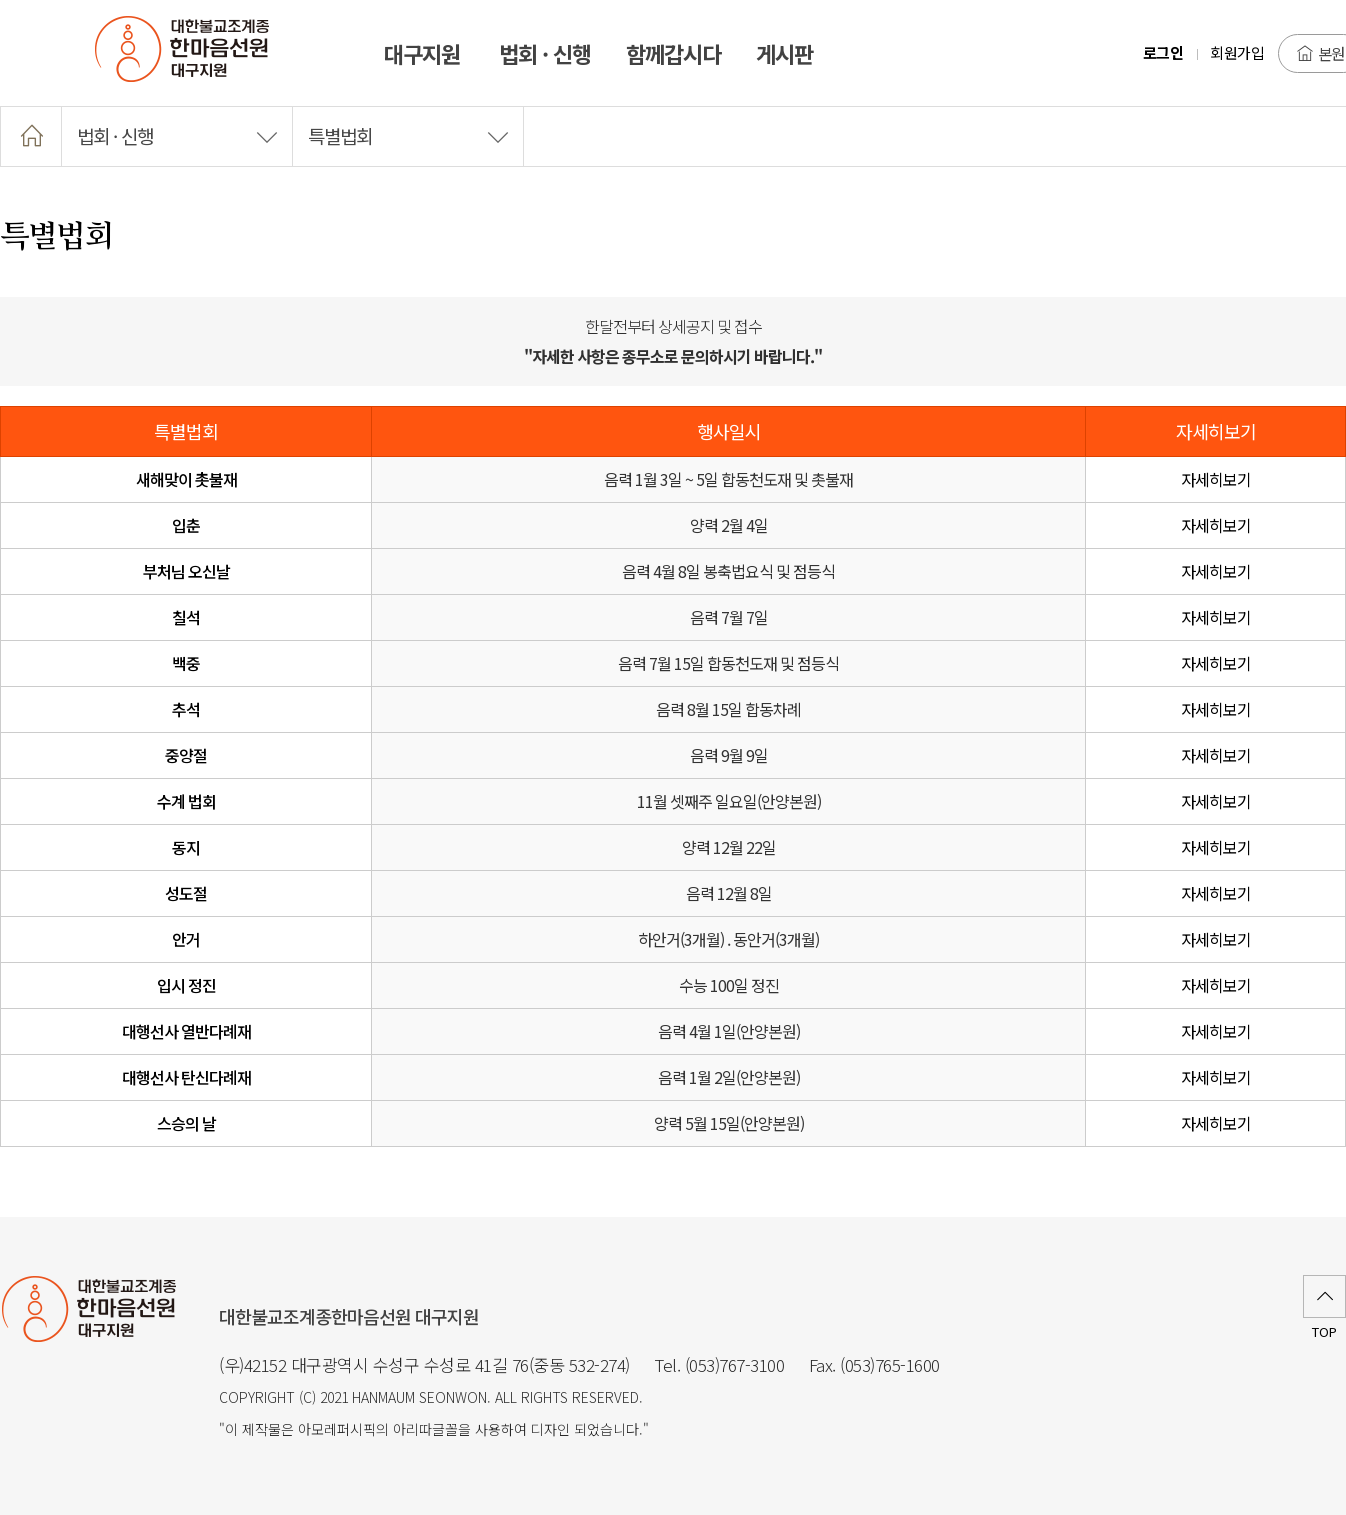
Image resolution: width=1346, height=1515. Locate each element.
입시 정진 (186, 985)
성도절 (186, 893)
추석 (186, 709)
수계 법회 (186, 801)
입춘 (186, 525)
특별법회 (408, 135)
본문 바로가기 (0, 0)
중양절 (186, 755)
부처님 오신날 (186, 571)
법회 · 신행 (177, 135)
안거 (186, 939)
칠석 (186, 617)
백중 (186, 663)
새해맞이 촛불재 (186, 479)
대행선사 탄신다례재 (186, 1077)
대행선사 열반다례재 (186, 1031)
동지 (186, 847)
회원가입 (1237, 52)
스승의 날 (186, 1123)
